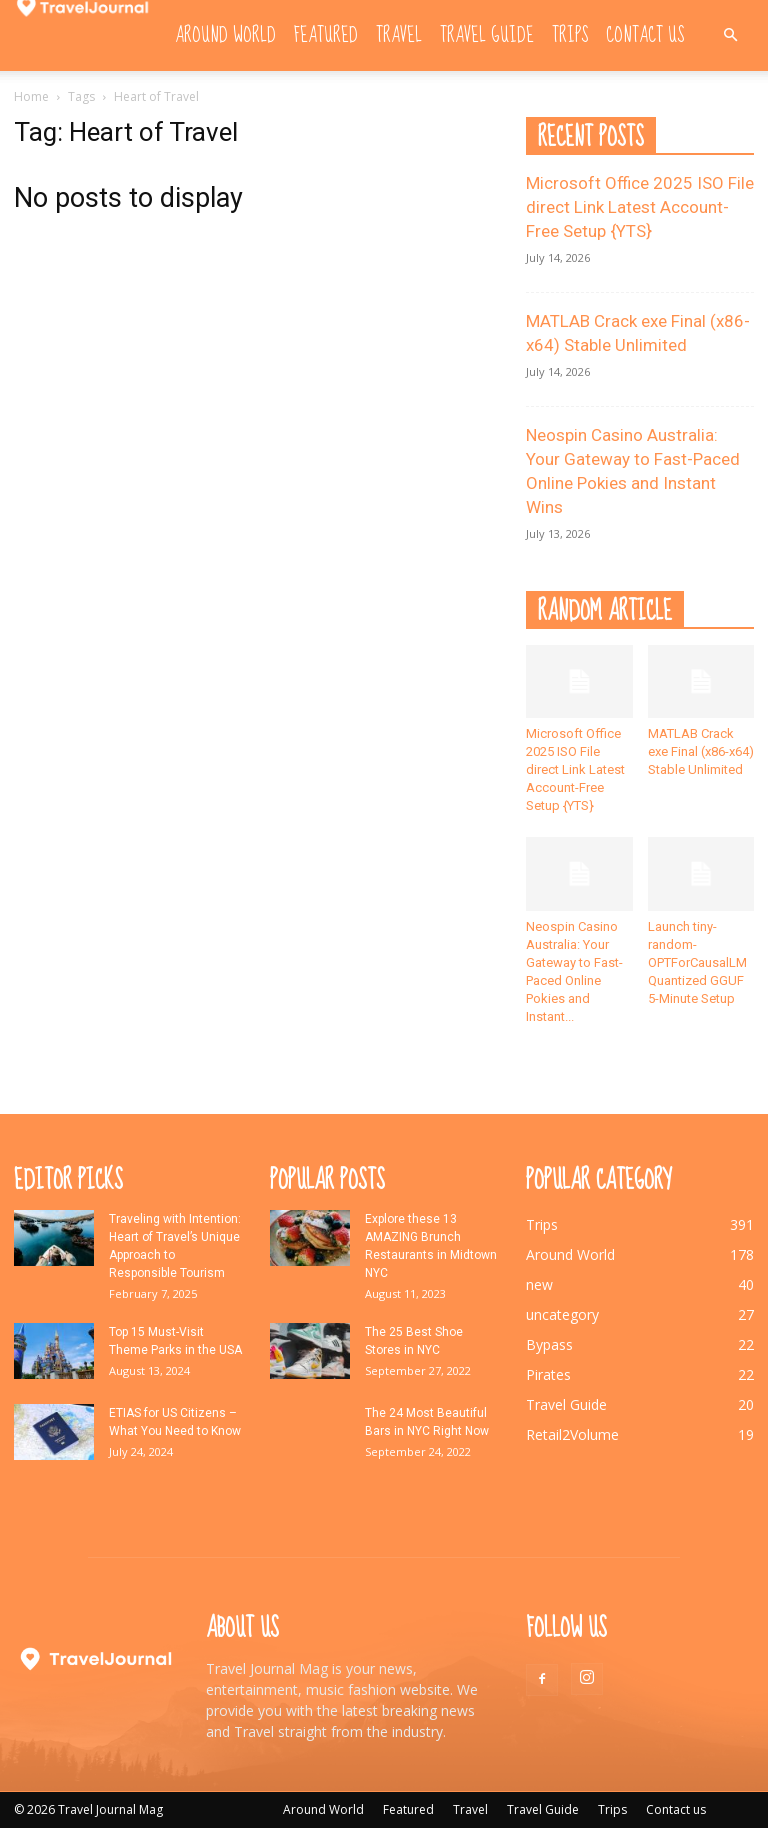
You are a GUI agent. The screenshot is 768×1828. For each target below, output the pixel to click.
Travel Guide (487, 35)
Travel (399, 35)
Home (31, 96)
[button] (730, 35)
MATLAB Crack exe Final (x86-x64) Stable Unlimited (701, 751)
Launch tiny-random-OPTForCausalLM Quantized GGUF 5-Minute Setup (697, 962)
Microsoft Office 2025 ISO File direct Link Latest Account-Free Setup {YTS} (640, 207)
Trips (570, 35)
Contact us (645, 35)
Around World (225, 35)
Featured (326, 35)
